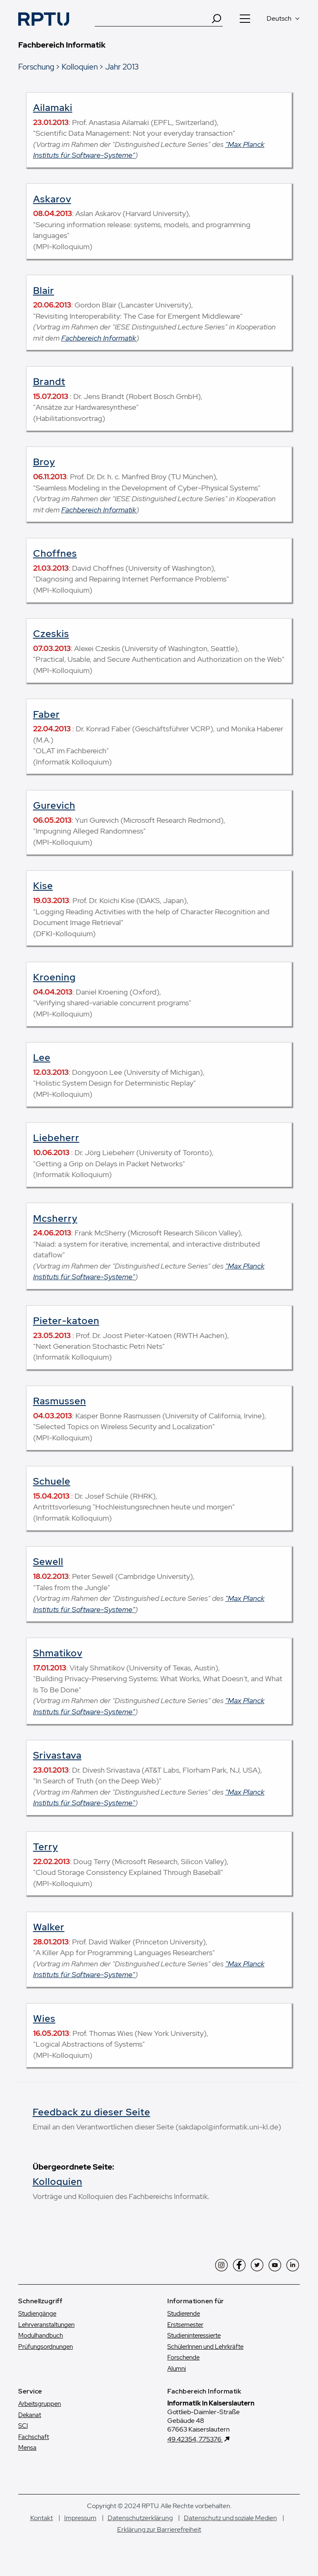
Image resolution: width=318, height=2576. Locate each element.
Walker (49, 1927)
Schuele (51, 1481)
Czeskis (51, 633)
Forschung (36, 66)
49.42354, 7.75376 (195, 2439)
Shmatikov (57, 1653)
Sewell (48, 1561)
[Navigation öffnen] (244, 18)
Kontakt (41, 2518)
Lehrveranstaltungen (46, 2325)
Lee (42, 1057)
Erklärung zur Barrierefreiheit (159, 2529)
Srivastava (57, 1755)
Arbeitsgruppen (39, 2404)
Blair (43, 290)
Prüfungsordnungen (45, 2347)
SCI (23, 2426)
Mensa (27, 2448)
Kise (43, 885)
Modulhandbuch (40, 2335)
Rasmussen (59, 1401)
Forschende (183, 2357)
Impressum (80, 2518)
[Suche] (153, 18)
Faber (46, 714)
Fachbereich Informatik (98, 338)
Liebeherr (56, 1138)
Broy (44, 462)
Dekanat (29, 2415)
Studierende (183, 2313)
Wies (44, 2018)
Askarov (52, 199)
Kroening (54, 977)
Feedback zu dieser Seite (91, 2112)
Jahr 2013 (122, 66)
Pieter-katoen (66, 1320)
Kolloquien (80, 66)
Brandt (49, 381)
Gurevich (54, 805)
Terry (45, 1847)
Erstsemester (185, 2325)
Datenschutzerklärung (140, 2518)
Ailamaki (52, 107)
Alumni (176, 2369)
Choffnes (55, 553)
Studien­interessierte (194, 2335)
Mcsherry (55, 1218)
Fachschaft (33, 2437)
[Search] (216, 18)
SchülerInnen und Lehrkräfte (205, 2347)
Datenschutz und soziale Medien (230, 2518)
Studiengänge (37, 2313)
